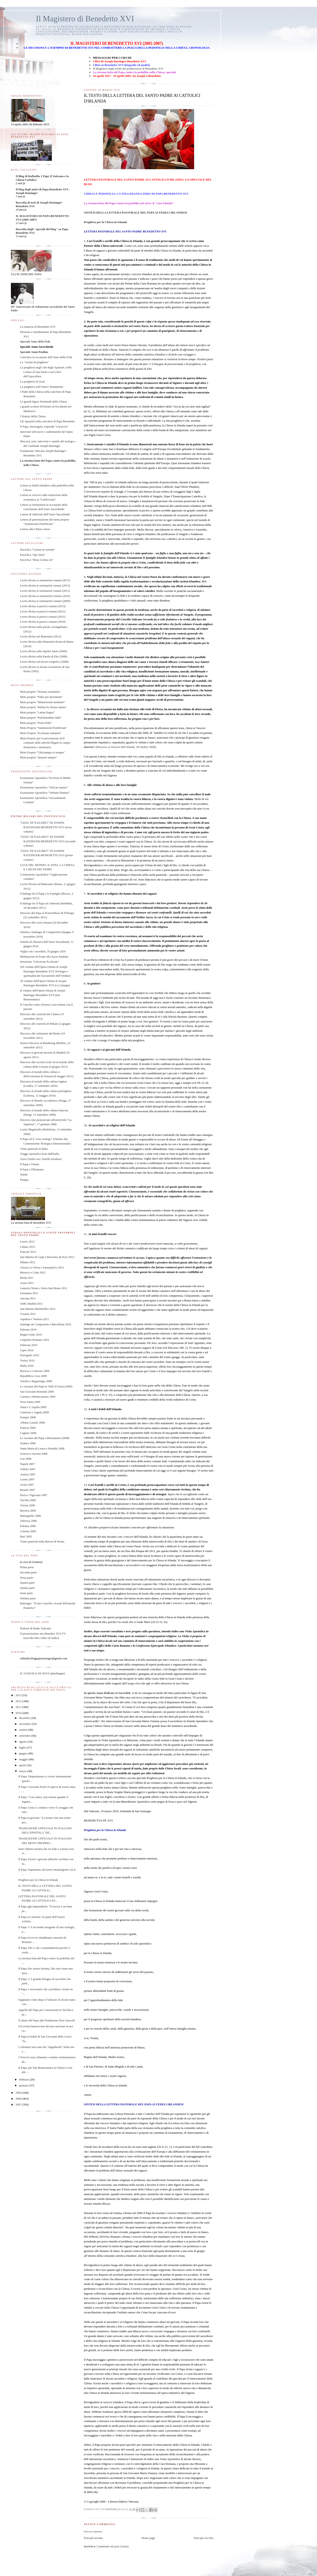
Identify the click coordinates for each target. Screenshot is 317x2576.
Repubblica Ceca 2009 (33, 1376)
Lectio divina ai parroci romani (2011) (42, 616)
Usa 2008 (25, 1458)
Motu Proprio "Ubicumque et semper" (42, 752)
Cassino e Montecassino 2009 (37, 1396)
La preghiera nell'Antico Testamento (41, 386)
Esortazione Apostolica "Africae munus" (44, 787)
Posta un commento (93, 2531)
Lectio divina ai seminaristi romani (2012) (45, 585)
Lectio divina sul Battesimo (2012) (40, 636)
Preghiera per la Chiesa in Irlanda (38, 1880)
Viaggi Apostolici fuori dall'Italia (39, 1153)
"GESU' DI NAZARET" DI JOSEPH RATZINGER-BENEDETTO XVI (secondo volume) (48, 841)
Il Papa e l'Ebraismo (32, 1169)
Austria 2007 (28, 1474)
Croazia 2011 (28, 1314)
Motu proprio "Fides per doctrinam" (41, 697)
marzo (23, 1771)
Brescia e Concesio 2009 (34, 1371)
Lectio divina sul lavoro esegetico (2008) (44, 661)
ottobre (23, 1729)
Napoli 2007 (27, 1464)
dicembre (25, 1718)
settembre (25, 1735)
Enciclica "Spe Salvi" (33, 554)
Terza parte (26, 1577)
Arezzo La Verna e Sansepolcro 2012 (42, 1267)
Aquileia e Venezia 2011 (34, 1319)
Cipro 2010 (26, 1350)
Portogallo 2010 (29, 1355)
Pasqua (24, 1179)
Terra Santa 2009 (30, 1402)
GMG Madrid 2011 (31, 1303)
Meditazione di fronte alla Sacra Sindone (44, 956)
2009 (18, 2092)
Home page (148, 2538)
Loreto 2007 (27, 1479)
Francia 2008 (28, 1427)
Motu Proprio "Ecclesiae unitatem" (40, 733)
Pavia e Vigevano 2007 (33, 1495)
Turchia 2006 (28, 1500)
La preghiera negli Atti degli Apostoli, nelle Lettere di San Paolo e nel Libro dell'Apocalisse (45, 372)
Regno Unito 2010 (31, 1334)
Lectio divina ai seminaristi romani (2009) (45, 601)
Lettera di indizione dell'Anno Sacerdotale (45, 514)
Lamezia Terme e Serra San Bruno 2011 (43, 1288)
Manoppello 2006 (30, 1515)
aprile (23, 1765)
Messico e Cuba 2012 (33, 1272)
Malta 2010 (27, 1365)
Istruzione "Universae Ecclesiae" (39, 961)
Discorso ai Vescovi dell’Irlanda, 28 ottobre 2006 (126, 747)
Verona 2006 (27, 1505)
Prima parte (27, 1567)
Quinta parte (27, 1588)
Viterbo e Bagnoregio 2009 (36, 1381)
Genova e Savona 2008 (33, 1453)
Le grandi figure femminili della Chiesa (43, 401)
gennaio (24, 2085)
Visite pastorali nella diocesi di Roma (42, 1541)
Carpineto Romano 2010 (34, 1339)
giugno (23, 1753)
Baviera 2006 (28, 1510)
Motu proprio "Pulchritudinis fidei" (41, 717)
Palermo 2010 (28, 1329)
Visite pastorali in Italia (34, 1148)
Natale (24, 1174)
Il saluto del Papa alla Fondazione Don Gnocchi (46, 2020)
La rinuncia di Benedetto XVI (37, 326)
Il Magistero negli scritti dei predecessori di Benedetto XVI (128, 68)
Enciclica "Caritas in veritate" (37, 549)
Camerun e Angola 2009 (34, 1412)
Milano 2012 (27, 1262)
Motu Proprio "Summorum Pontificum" (43, 728)
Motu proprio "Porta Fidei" (36, 722)
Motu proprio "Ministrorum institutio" (42, 702)
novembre (25, 1724)
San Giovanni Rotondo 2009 (37, 1391)
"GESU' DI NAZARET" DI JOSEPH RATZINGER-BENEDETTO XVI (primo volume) (46, 855)
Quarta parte (27, 1582)
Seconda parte (28, 1572)
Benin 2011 (27, 1277)
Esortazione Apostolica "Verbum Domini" (45, 792)
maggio (24, 1759)
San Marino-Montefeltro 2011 (38, 1309)
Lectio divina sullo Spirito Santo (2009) (43, 651)
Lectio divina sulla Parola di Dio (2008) (43, 656)
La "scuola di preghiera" (34, 362)
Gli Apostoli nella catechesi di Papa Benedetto (47, 421)
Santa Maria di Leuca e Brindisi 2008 (42, 1448)
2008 (18, 2098)
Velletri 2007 (28, 1469)
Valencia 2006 (28, 1520)
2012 (18, 1701)
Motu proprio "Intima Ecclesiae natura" (43, 707)
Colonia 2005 (28, 1531)
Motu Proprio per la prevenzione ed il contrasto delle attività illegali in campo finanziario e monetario (45, 743)
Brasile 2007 (27, 1490)
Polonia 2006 (28, 1526)
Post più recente (93, 2538)
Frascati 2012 (28, 1251)
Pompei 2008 (28, 1417)
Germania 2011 (29, 1293)
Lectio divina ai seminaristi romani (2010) (45, 596)
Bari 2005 (26, 1536)
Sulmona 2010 (28, 1345)
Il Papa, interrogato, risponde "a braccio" (44, 426)
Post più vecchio (203, 2538)
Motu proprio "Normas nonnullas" (40, 691)
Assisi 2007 (27, 1484)
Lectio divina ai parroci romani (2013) (43, 606)
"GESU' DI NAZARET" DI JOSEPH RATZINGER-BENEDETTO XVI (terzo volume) (46, 827)
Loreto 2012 (27, 1241)
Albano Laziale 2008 (32, 1422)
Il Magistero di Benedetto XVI (85, 18)
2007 (18, 2104)
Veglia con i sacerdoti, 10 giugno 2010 (43, 951)
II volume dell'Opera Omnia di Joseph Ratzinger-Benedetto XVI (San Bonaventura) (42, 995)
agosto (23, 1741)
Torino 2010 (27, 1360)
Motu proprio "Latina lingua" (37, 712)
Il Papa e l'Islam (29, 1164)
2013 (18, 1695)
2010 (18, 1713)
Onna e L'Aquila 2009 (33, 1407)
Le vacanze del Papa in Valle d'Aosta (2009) (46, 1386)
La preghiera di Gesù (32, 381)
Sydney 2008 (28, 1443)
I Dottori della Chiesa (33, 416)
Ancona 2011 (28, 1298)
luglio (23, 1747)
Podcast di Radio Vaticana (35, 1628)
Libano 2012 (27, 1246)
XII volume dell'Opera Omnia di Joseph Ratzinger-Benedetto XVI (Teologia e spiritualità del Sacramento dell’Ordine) (45, 971)
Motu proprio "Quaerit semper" (38, 757)
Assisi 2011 (27, 1283)
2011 (18, 1707)
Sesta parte (26, 1593)
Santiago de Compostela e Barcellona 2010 (45, 1324)
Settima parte (28, 1598)
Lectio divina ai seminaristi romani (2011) (45, 590)
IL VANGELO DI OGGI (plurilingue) (42, 1673)
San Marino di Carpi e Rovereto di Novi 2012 (47, 1257)
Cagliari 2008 (28, 1433)
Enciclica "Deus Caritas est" (36, 559)
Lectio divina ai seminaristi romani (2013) (45, 580)
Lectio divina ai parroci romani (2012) (43, 611)
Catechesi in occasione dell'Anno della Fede (46, 357)
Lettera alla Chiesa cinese (35, 529)
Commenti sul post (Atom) (113, 2546)
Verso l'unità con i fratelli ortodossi (41, 1159)
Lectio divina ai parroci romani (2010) (43, 621)
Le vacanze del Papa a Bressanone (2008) (44, 1438)
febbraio (24, 2079)
